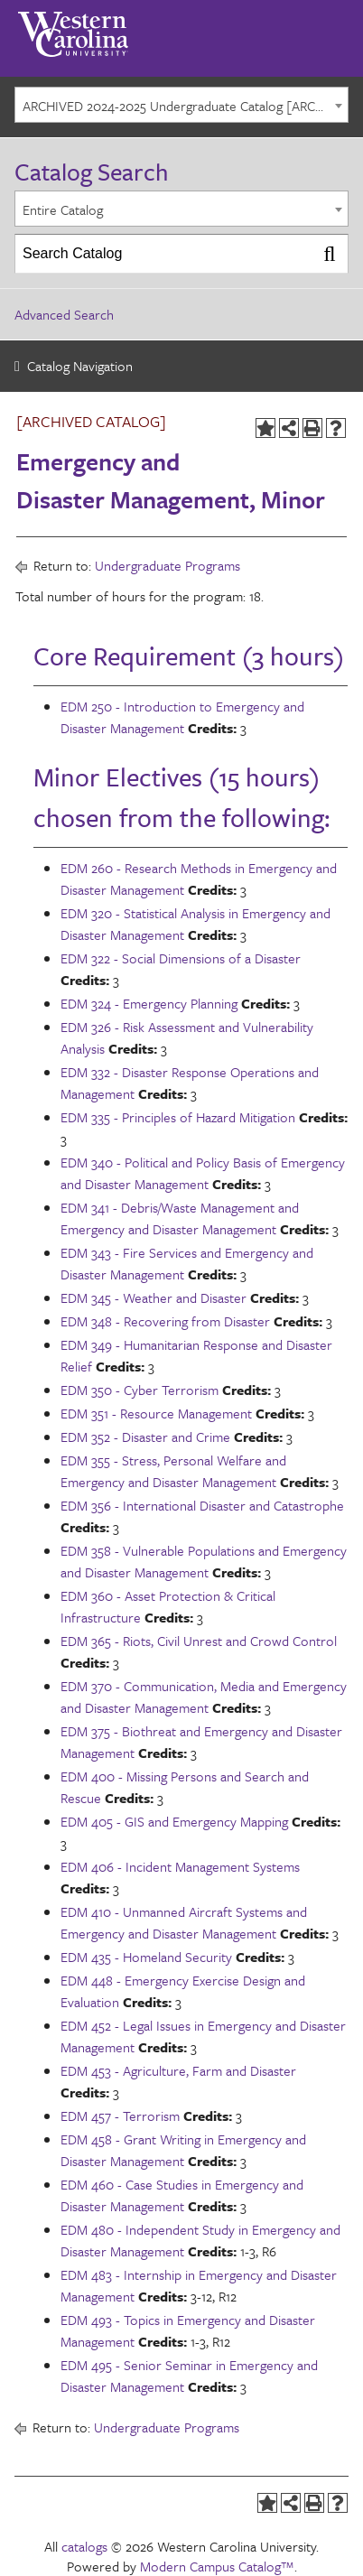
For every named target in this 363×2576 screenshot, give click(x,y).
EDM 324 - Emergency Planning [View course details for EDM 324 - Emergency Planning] (148, 1003)
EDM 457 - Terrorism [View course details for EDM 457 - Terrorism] (120, 2115)
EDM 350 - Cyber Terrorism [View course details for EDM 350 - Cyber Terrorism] (139, 1390)
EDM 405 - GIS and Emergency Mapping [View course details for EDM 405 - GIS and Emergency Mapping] (174, 1821)
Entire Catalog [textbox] (63, 209)
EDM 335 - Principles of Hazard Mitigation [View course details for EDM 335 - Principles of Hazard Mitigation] (177, 1117)
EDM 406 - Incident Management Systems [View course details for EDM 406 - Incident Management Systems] (180, 1866)
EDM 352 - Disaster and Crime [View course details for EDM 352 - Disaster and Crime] (145, 1436)
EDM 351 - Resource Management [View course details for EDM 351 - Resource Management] (156, 1413)
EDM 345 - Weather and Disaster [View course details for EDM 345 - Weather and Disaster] (153, 1297)
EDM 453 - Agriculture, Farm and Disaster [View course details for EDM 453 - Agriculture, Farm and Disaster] (178, 2070)
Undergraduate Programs (167, 565)
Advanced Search (64, 314)
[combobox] (181, 105)
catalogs (84, 2546)
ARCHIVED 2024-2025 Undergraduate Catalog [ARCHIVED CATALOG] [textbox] (185, 106)
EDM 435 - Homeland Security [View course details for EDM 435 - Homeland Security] (146, 1957)
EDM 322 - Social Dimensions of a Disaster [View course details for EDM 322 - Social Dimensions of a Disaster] (180, 958)
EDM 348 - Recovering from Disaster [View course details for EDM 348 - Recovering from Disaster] (165, 1321)
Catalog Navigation (80, 366)
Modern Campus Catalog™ (217, 2566)
